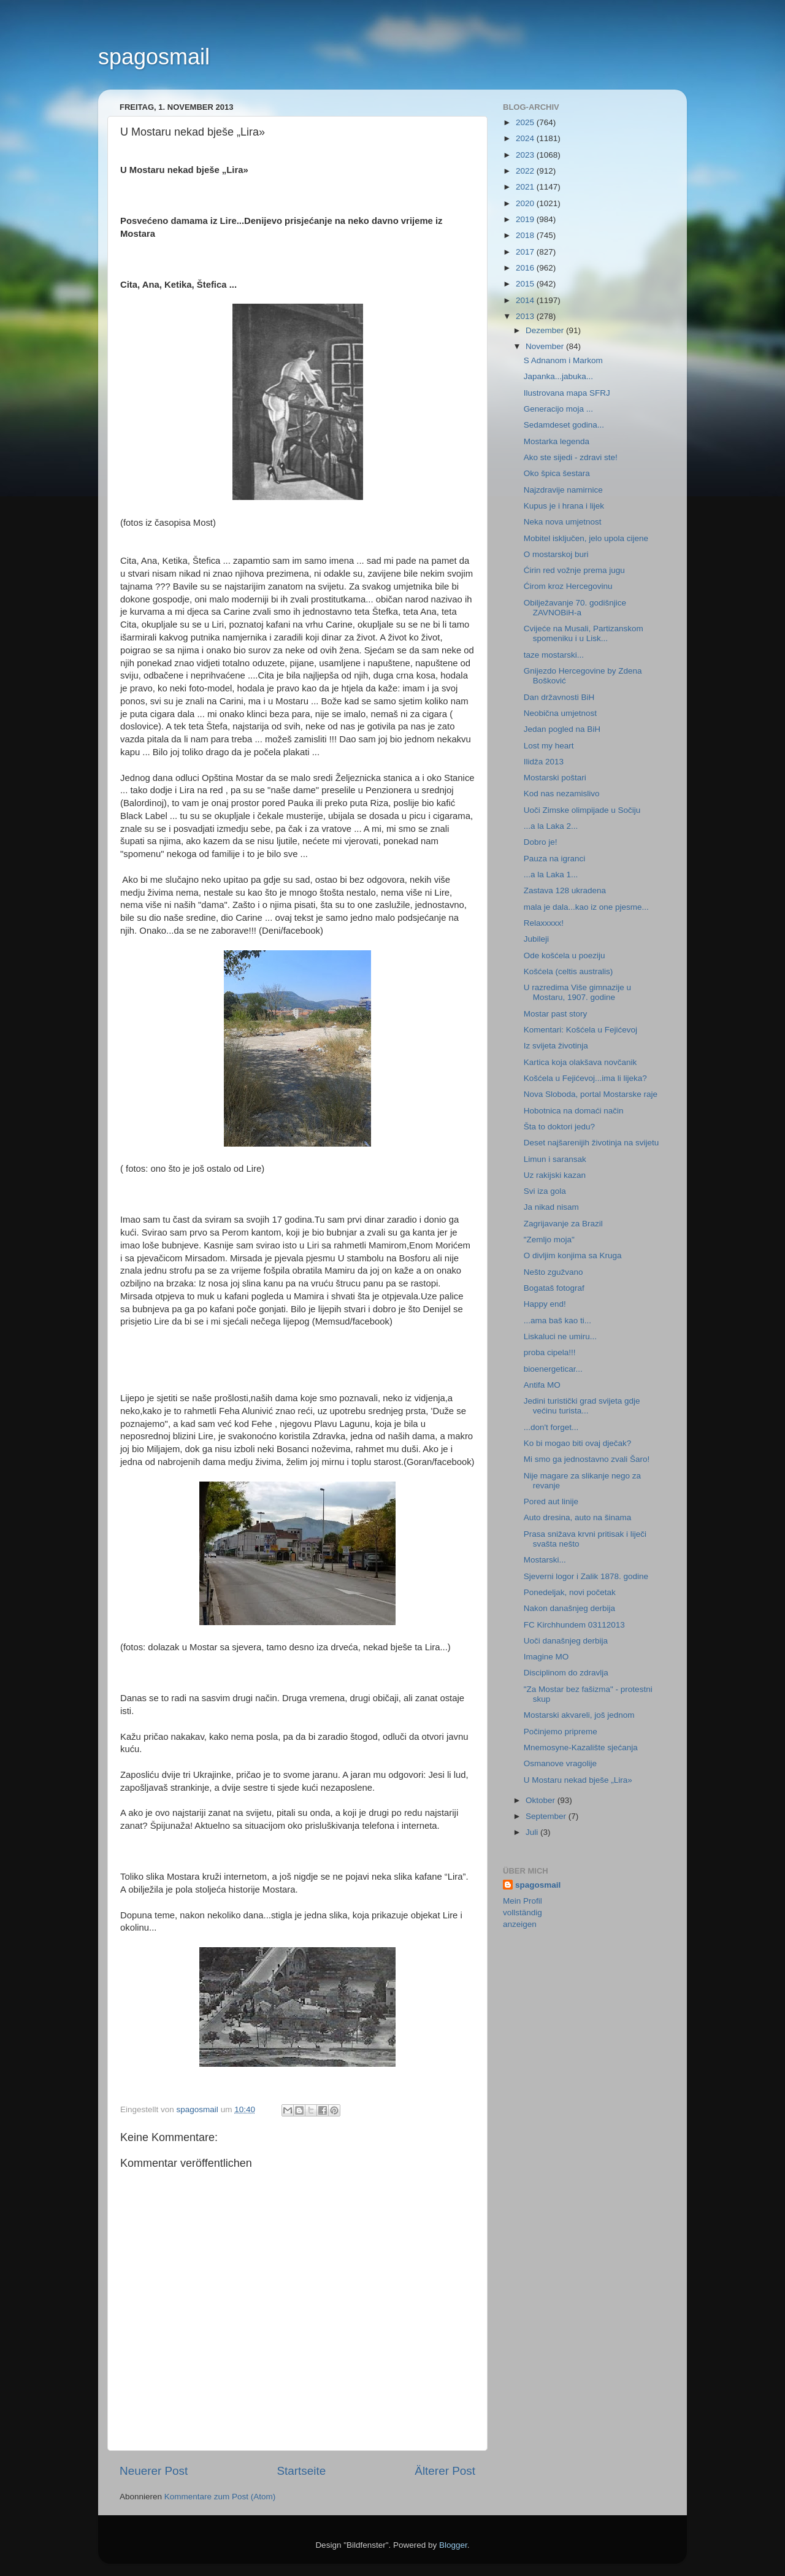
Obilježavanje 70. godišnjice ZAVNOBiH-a (575, 607)
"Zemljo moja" (549, 1239)
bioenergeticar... (553, 1369)
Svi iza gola (545, 1191)
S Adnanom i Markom (563, 360)
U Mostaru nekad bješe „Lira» (578, 1780)
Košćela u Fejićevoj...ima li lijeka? (585, 1078)
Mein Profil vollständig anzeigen (522, 1912)
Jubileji (536, 939)
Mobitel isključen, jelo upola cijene (586, 538)
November (546, 346)
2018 (526, 235)
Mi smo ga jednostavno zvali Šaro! (587, 1459)
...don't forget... (551, 1427)
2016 (526, 267)
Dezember (546, 330)
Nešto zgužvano (553, 1272)
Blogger (453, 2545)
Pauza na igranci (555, 858)
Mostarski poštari (555, 777)
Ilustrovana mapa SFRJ (567, 393)
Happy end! (545, 1304)
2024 (526, 138)
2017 (526, 251)
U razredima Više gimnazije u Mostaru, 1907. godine (577, 992)
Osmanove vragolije (560, 1763)
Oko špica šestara (557, 473)
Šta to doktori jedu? (559, 1126)
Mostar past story (556, 1013)
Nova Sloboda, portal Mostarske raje (590, 1094)
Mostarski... (545, 1559)
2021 (526, 186)
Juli (533, 1832)
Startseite (301, 2470)
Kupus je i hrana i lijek (564, 505)
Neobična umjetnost (560, 713)
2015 (526, 283)
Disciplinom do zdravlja (566, 1672)
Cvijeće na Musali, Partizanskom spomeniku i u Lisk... (583, 633)
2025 (526, 122)
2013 (526, 316)
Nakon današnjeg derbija (569, 1608)
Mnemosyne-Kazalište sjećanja (581, 1747)
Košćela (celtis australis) (568, 971)
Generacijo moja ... (558, 408)
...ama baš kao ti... (557, 1320)
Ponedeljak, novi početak (570, 1592)
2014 (526, 300)
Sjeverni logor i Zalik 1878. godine (586, 1576)
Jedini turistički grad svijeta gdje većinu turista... (582, 1405)
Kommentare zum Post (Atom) (220, 2496)
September (547, 1816)
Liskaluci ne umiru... (560, 1336)
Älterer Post (445, 2470)
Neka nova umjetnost (563, 521)
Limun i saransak (555, 1159)
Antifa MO (542, 1385)
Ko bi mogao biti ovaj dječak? (578, 1443)
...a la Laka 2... (551, 826)
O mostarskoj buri (556, 554)
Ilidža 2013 (544, 761)
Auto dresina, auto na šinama (578, 1517)
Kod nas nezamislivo (562, 793)
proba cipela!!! (550, 1352)
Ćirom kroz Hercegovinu (568, 586)
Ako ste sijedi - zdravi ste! (571, 457)
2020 (526, 203)
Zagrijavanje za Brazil (563, 1223)
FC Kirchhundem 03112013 (574, 1624)
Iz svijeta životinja (556, 1045)
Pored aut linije (551, 1501)
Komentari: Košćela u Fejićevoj (580, 1029)
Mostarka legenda (556, 441)
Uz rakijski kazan (555, 1175)
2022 (526, 170)
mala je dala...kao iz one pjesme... (586, 907)
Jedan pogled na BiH (562, 729)
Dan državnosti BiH (559, 697)
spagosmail (154, 56)
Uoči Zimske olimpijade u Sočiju (582, 810)
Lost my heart (549, 745)
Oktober (541, 1800)
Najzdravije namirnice (563, 489)
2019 (526, 219)
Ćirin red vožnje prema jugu (574, 570)
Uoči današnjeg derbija (566, 1640)
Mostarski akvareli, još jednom (579, 1715)
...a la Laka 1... (551, 874)
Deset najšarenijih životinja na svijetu (591, 1142)
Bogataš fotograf (554, 1288)
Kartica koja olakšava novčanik (580, 1062)
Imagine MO (546, 1656)
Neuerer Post (154, 2470)
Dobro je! (540, 842)
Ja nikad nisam (551, 1207)
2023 (526, 155)
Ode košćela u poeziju (564, 955)
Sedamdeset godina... (564, 424)
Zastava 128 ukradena (565, 890)
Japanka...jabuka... (558, 376)
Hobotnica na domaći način (574, 1110)
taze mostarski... (554, 654)
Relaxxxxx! (544, 923)
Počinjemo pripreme (560, 1731)
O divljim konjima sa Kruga (573, 1255)
